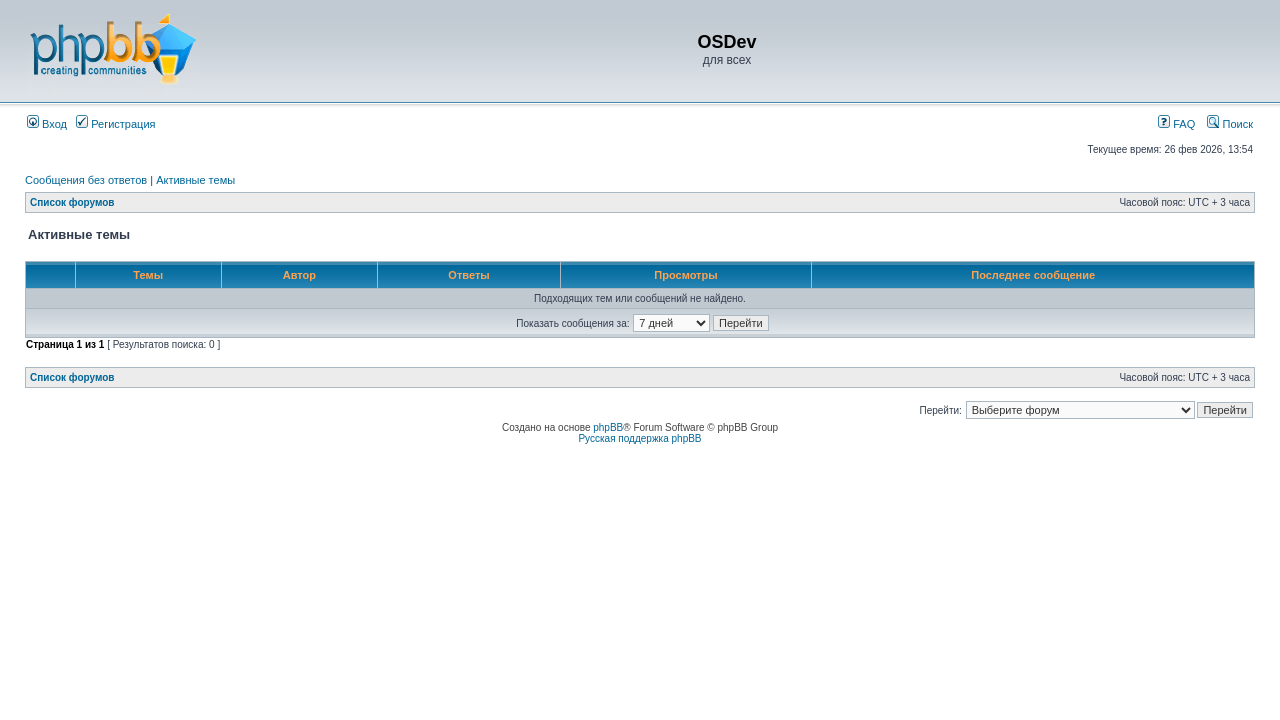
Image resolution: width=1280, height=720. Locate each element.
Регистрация (115, 124)
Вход (47, 124)
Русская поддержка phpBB (639, 438)
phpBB (608, 427)
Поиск (1230, 124)
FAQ (1176, 124)
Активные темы (195, 180)
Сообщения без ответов (86, 180)
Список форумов (72, 202)
